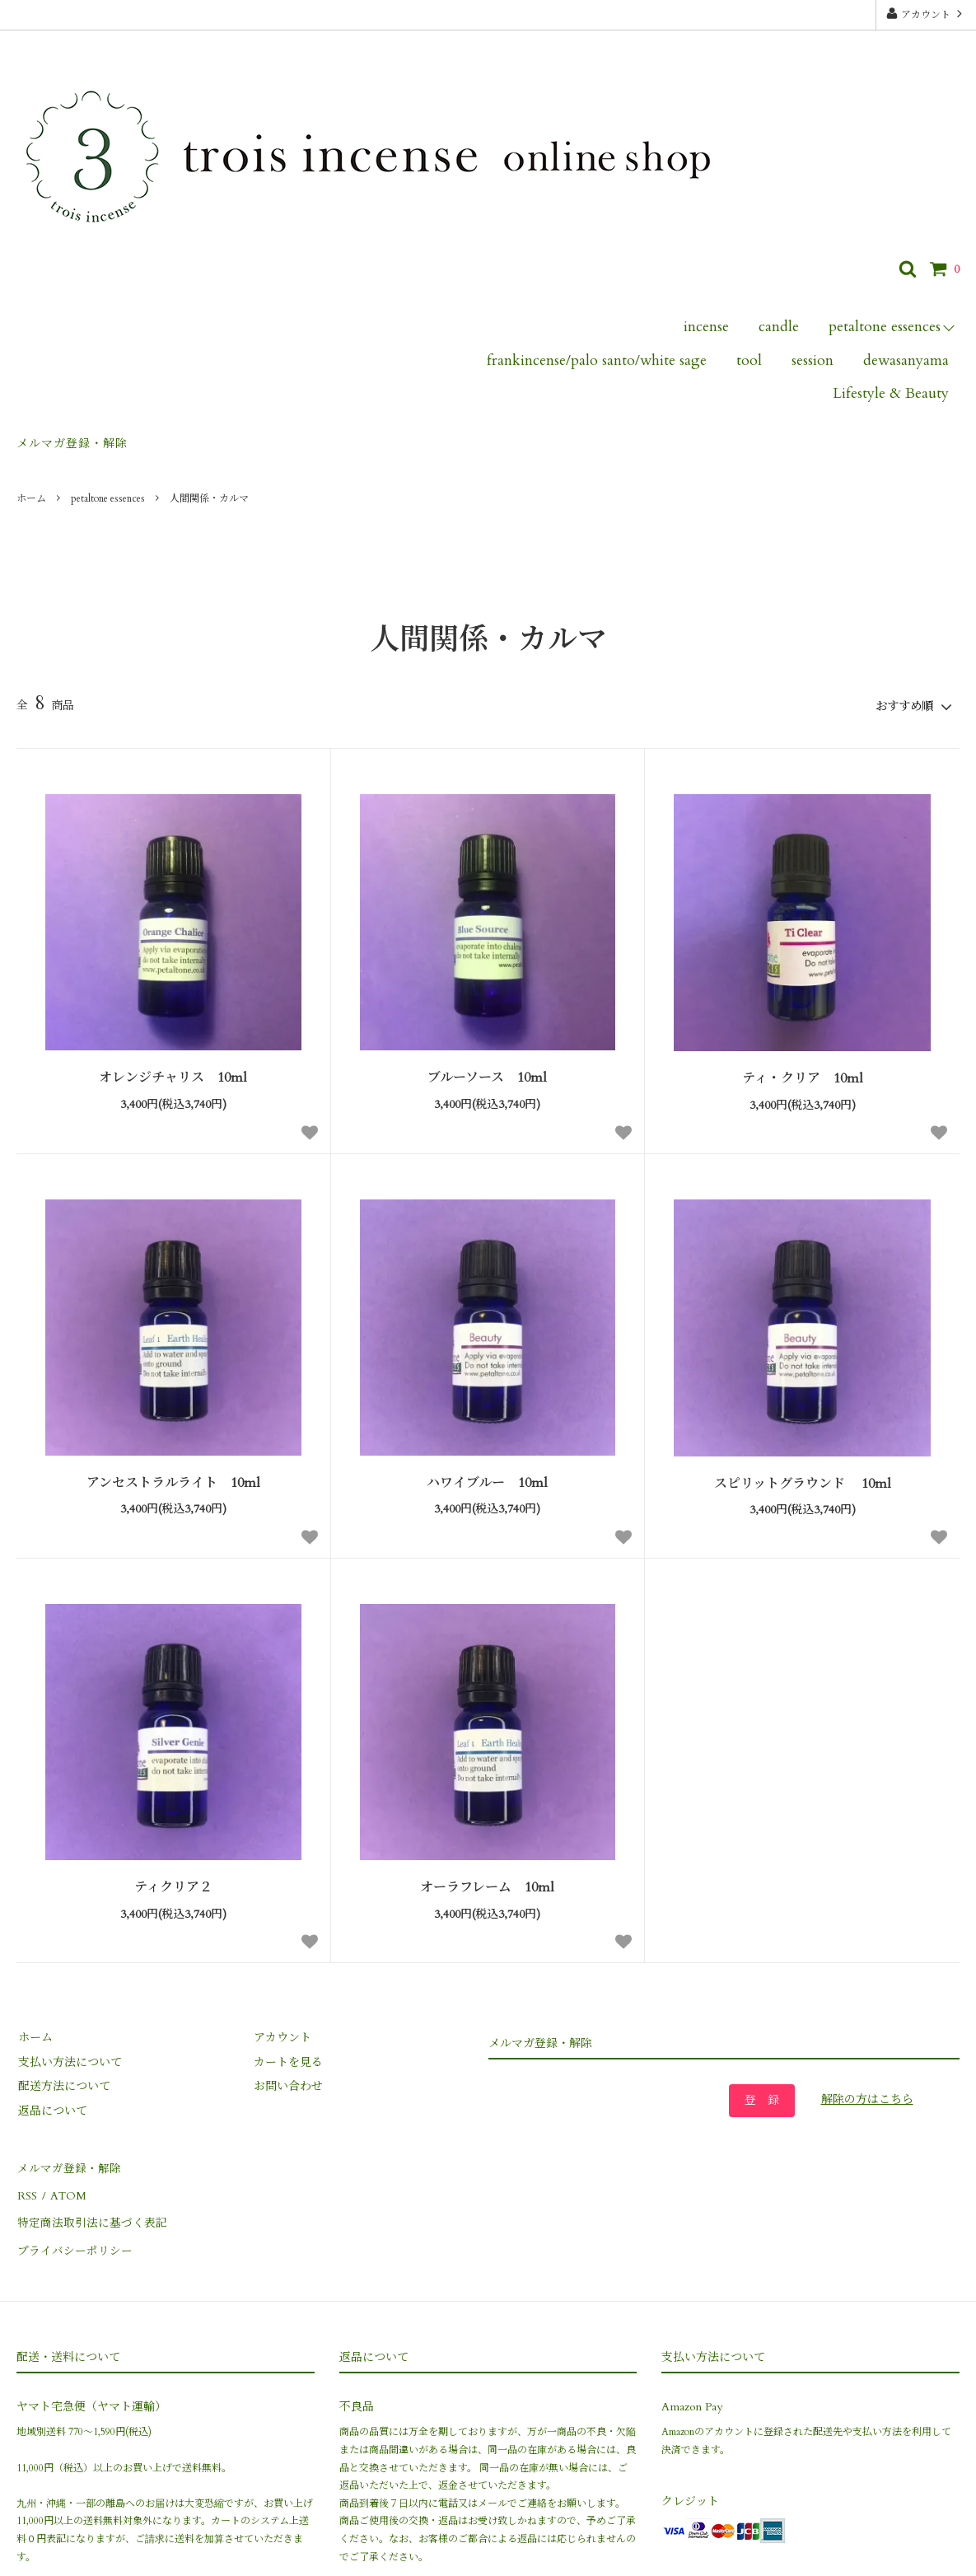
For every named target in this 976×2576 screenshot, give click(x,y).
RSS (26, 2190)
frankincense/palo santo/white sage (597, 360)
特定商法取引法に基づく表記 (91, 2214)
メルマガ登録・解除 (72, 443)
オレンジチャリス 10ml (173, 1076)
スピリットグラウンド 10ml (802, 1482)
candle (779, 326)
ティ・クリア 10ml (802, 1077)
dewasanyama (906, 360)
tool (749, 360)
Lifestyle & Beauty (891, 393)
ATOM (65, 2190)
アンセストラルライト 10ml (173, 1481)
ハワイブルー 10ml (487, 1481)
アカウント (925, 14)
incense (706, 326)
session (813, 360)
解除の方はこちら (867, 2098)
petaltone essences (885, 326)
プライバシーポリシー (74, 2238)
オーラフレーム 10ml (487, 1886)
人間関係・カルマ (209, 498)
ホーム (31, 498)
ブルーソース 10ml (487, 1076)
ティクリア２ (173, 1886)
